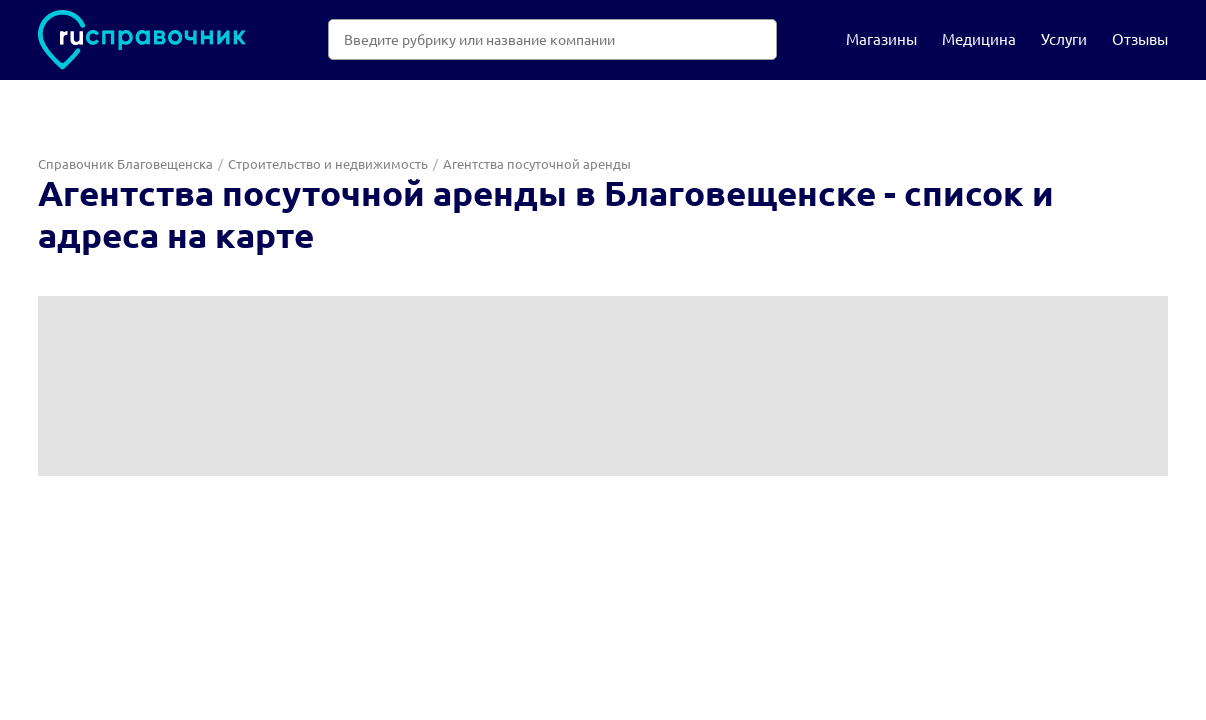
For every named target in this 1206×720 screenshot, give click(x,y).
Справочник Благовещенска (125, 163)
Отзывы (1140, 38)
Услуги (1064, 38)
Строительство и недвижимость (328, 163)
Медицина (979, 38)
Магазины (881, 38)
